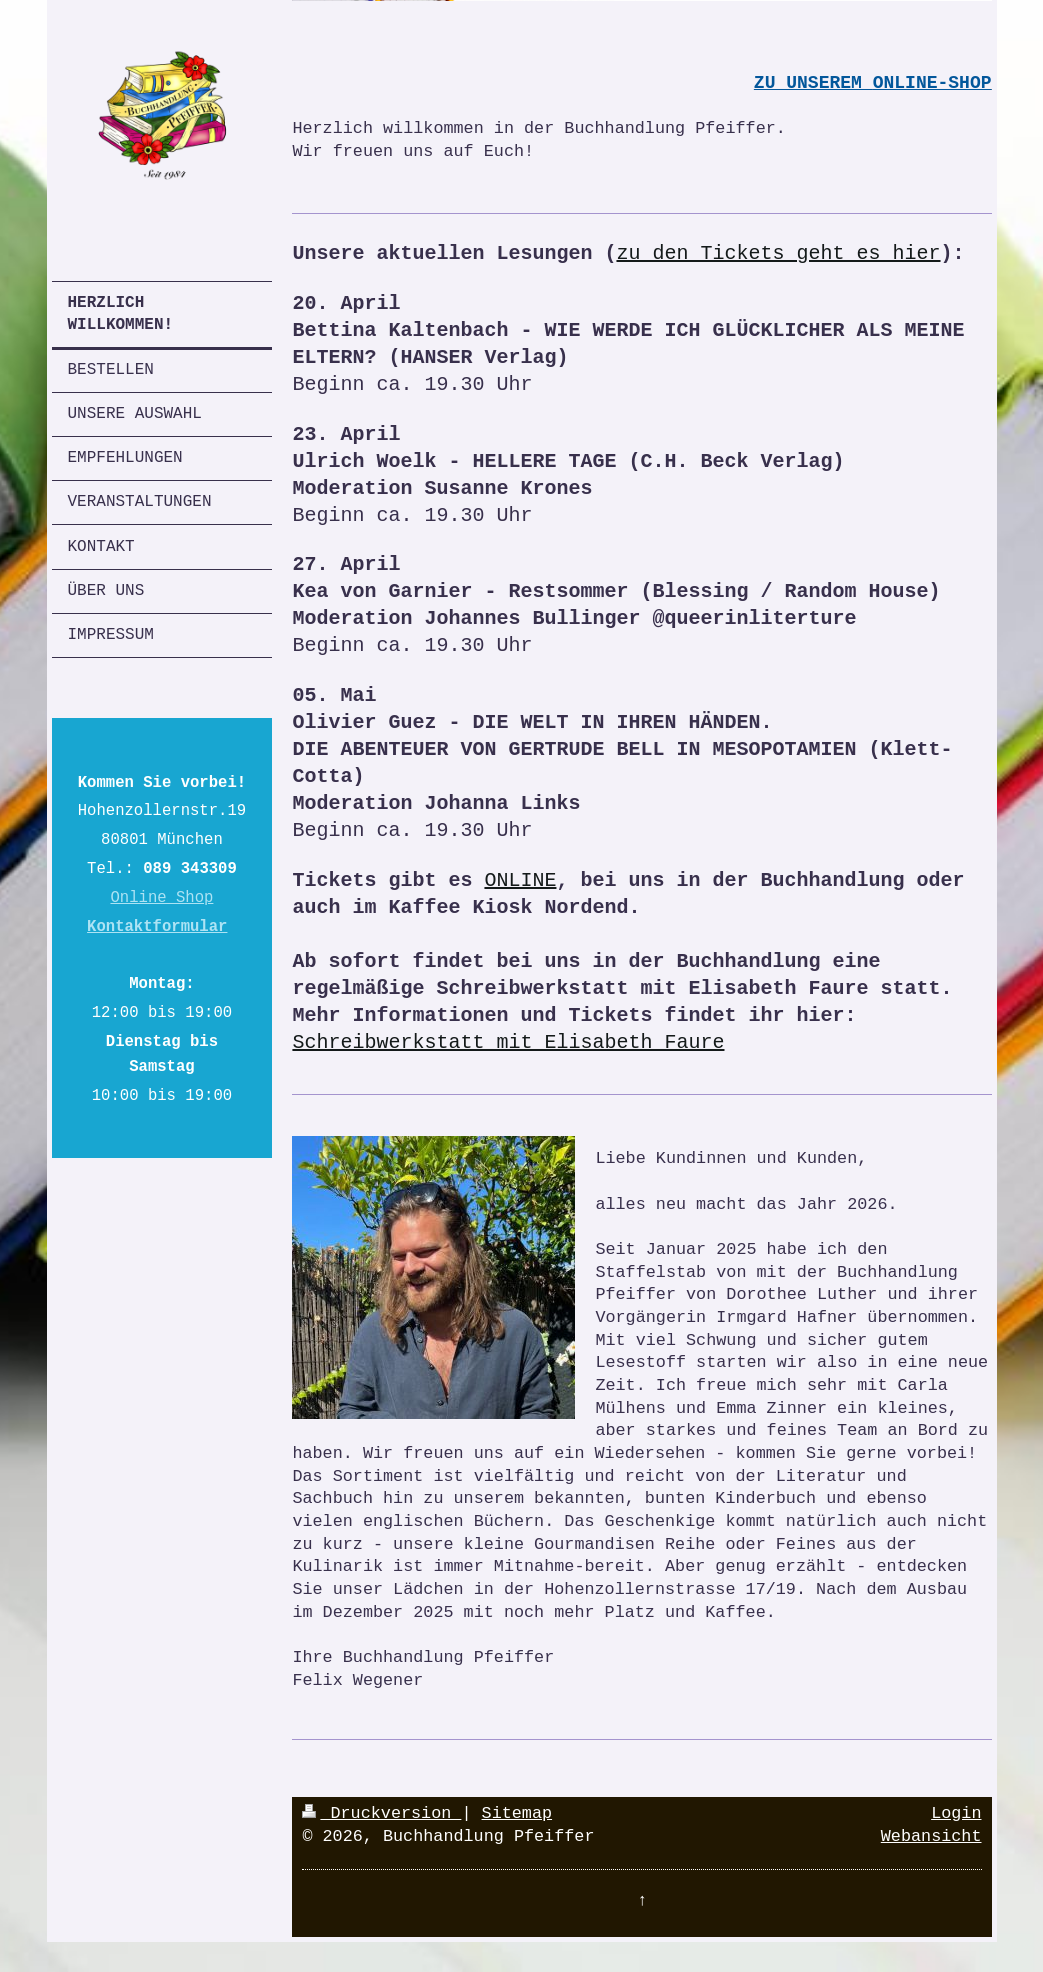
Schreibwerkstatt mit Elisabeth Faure (508, 1042)
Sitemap (517, 1813)
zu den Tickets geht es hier (778, 253)
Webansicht (931, 1836)
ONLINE (520, 880)
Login (956, 1813)
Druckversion (381, 1813)
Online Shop (161, 898)
